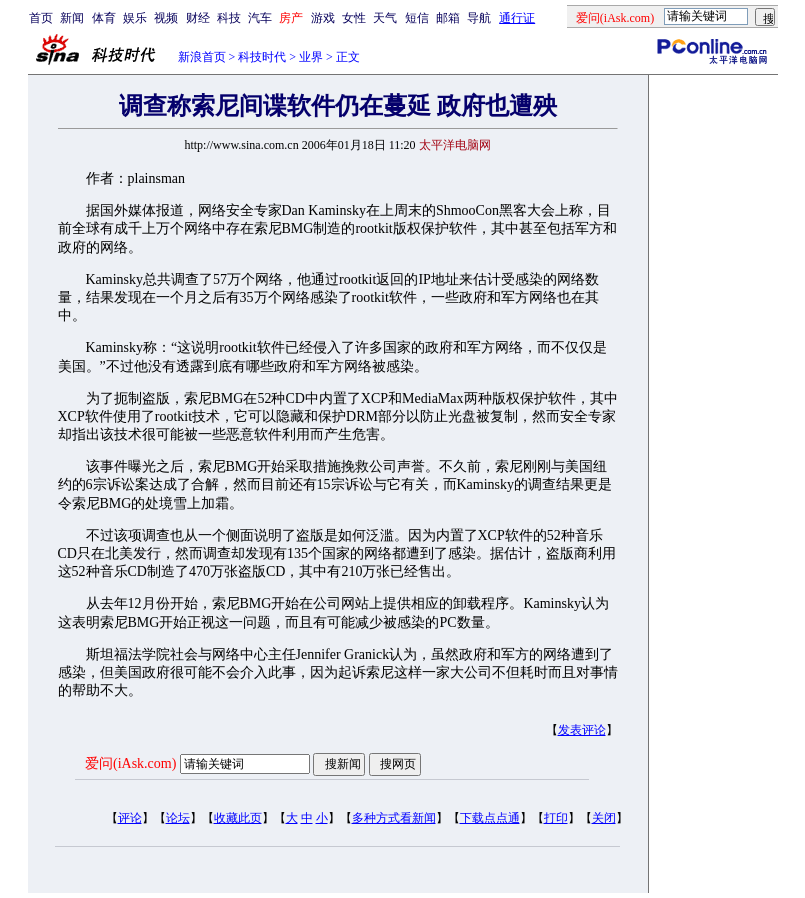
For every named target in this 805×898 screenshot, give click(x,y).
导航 (479, 18)
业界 (311, 57)
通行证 (517, 18)
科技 (229, 18)
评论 (130, 818)
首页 (41, 18)
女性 (354, 18)
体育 (104, 18)
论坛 (178, 818)
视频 (166, 18)
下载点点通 (490, 818)
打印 (556, 818)
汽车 (260, 18)
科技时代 (262, 57)
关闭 (604, 818)
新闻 (72, 18)
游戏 (323, 18)
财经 (198, 18)
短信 (417, 18)
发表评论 (582, 730)
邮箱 (448, 18)
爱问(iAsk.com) (130, 763)
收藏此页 (238, 818)
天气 (385, 18)
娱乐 (135, 18)
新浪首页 (202, 57)
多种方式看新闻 (394, 818)
